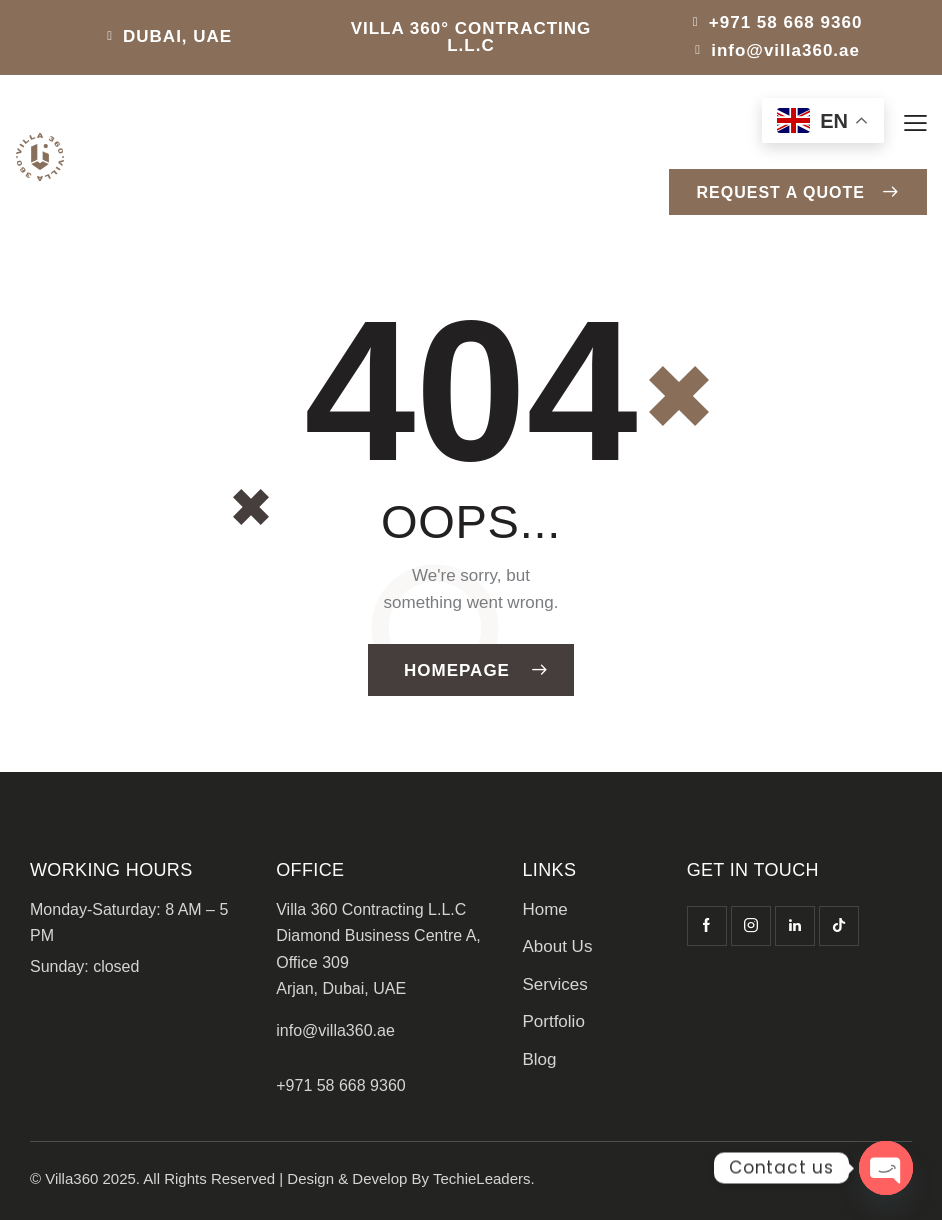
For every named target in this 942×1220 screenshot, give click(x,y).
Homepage (457, 670)
